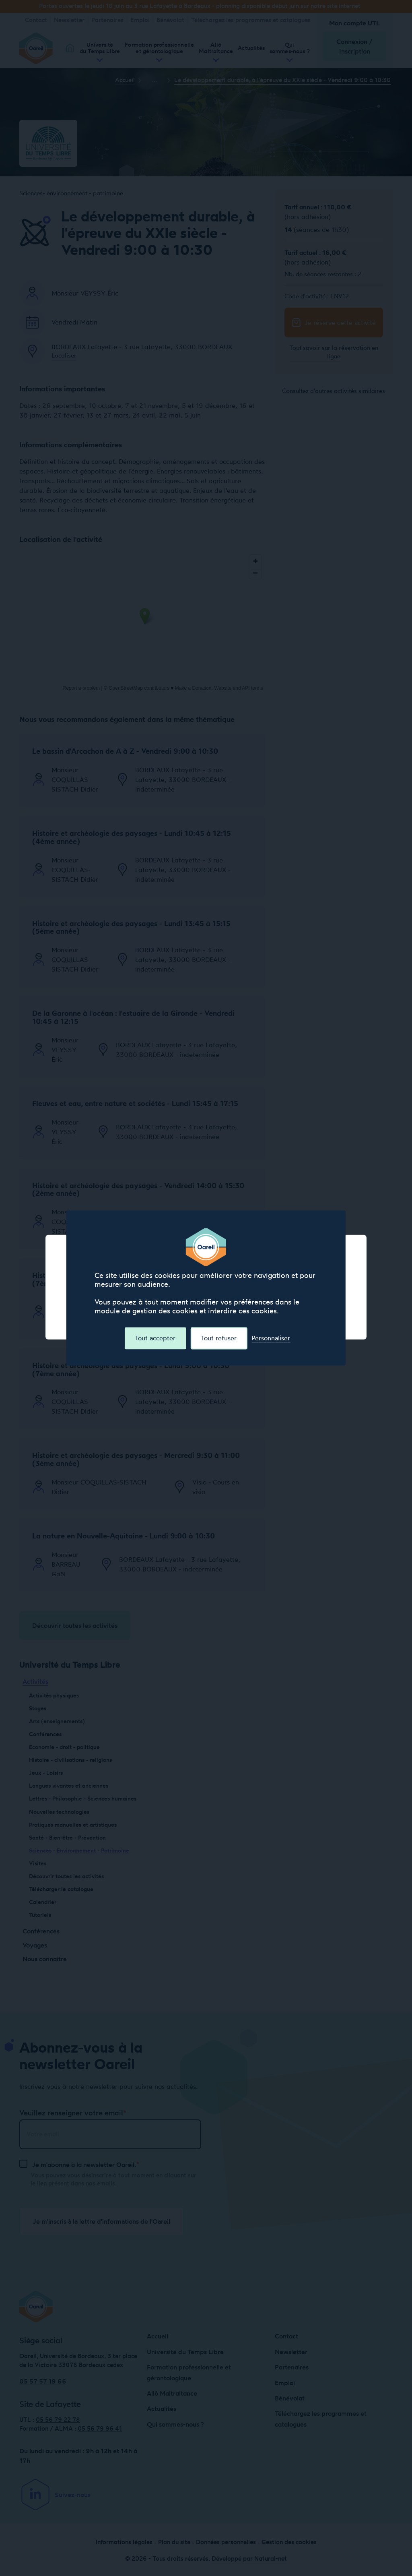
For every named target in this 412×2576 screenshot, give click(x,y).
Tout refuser (219, 1338)
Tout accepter (155, 1338)
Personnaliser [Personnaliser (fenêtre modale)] (270, 1338)
